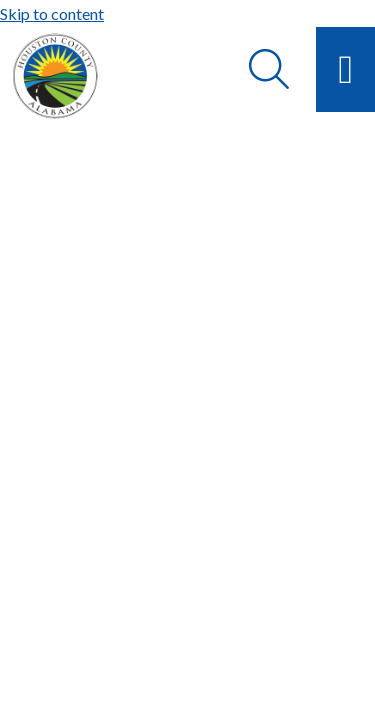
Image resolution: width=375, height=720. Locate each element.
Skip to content (52, 13)
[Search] (269, 69)
